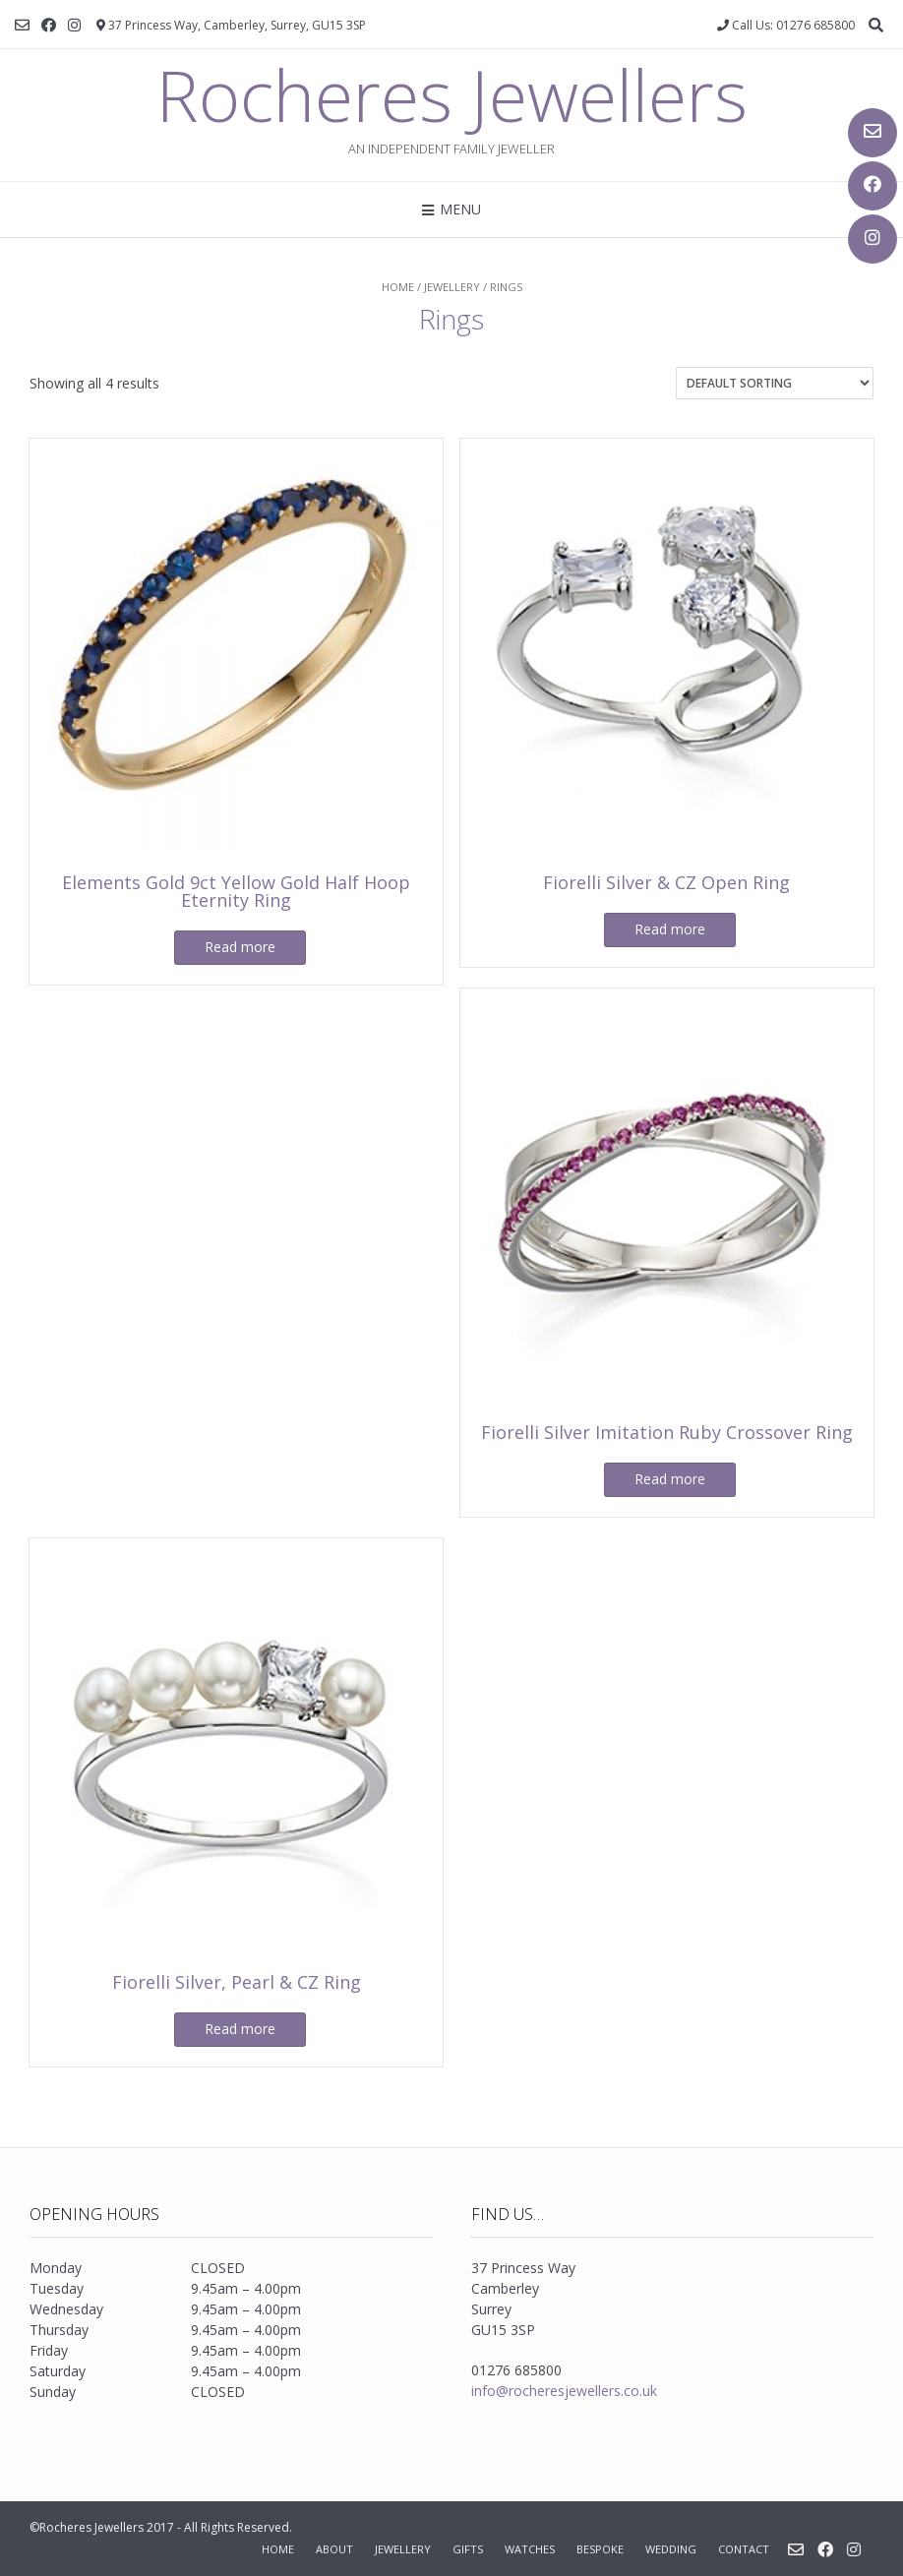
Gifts (467, 2549)
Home (398, 286)
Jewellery (452, 286)
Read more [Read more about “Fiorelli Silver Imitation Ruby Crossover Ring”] (669, 1478)
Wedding (670, 2549)
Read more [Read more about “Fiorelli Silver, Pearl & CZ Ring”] (240, 2028)
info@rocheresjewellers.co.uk (564, 2390)
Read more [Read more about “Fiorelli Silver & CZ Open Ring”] (669, 929)
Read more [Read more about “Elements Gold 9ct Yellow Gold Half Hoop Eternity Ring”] (240, 946)
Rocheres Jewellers (452, 94)
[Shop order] (774, 383)
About (334, 2549)
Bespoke (600, 2549)
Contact (743, 2549)
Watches (530, 2549)
